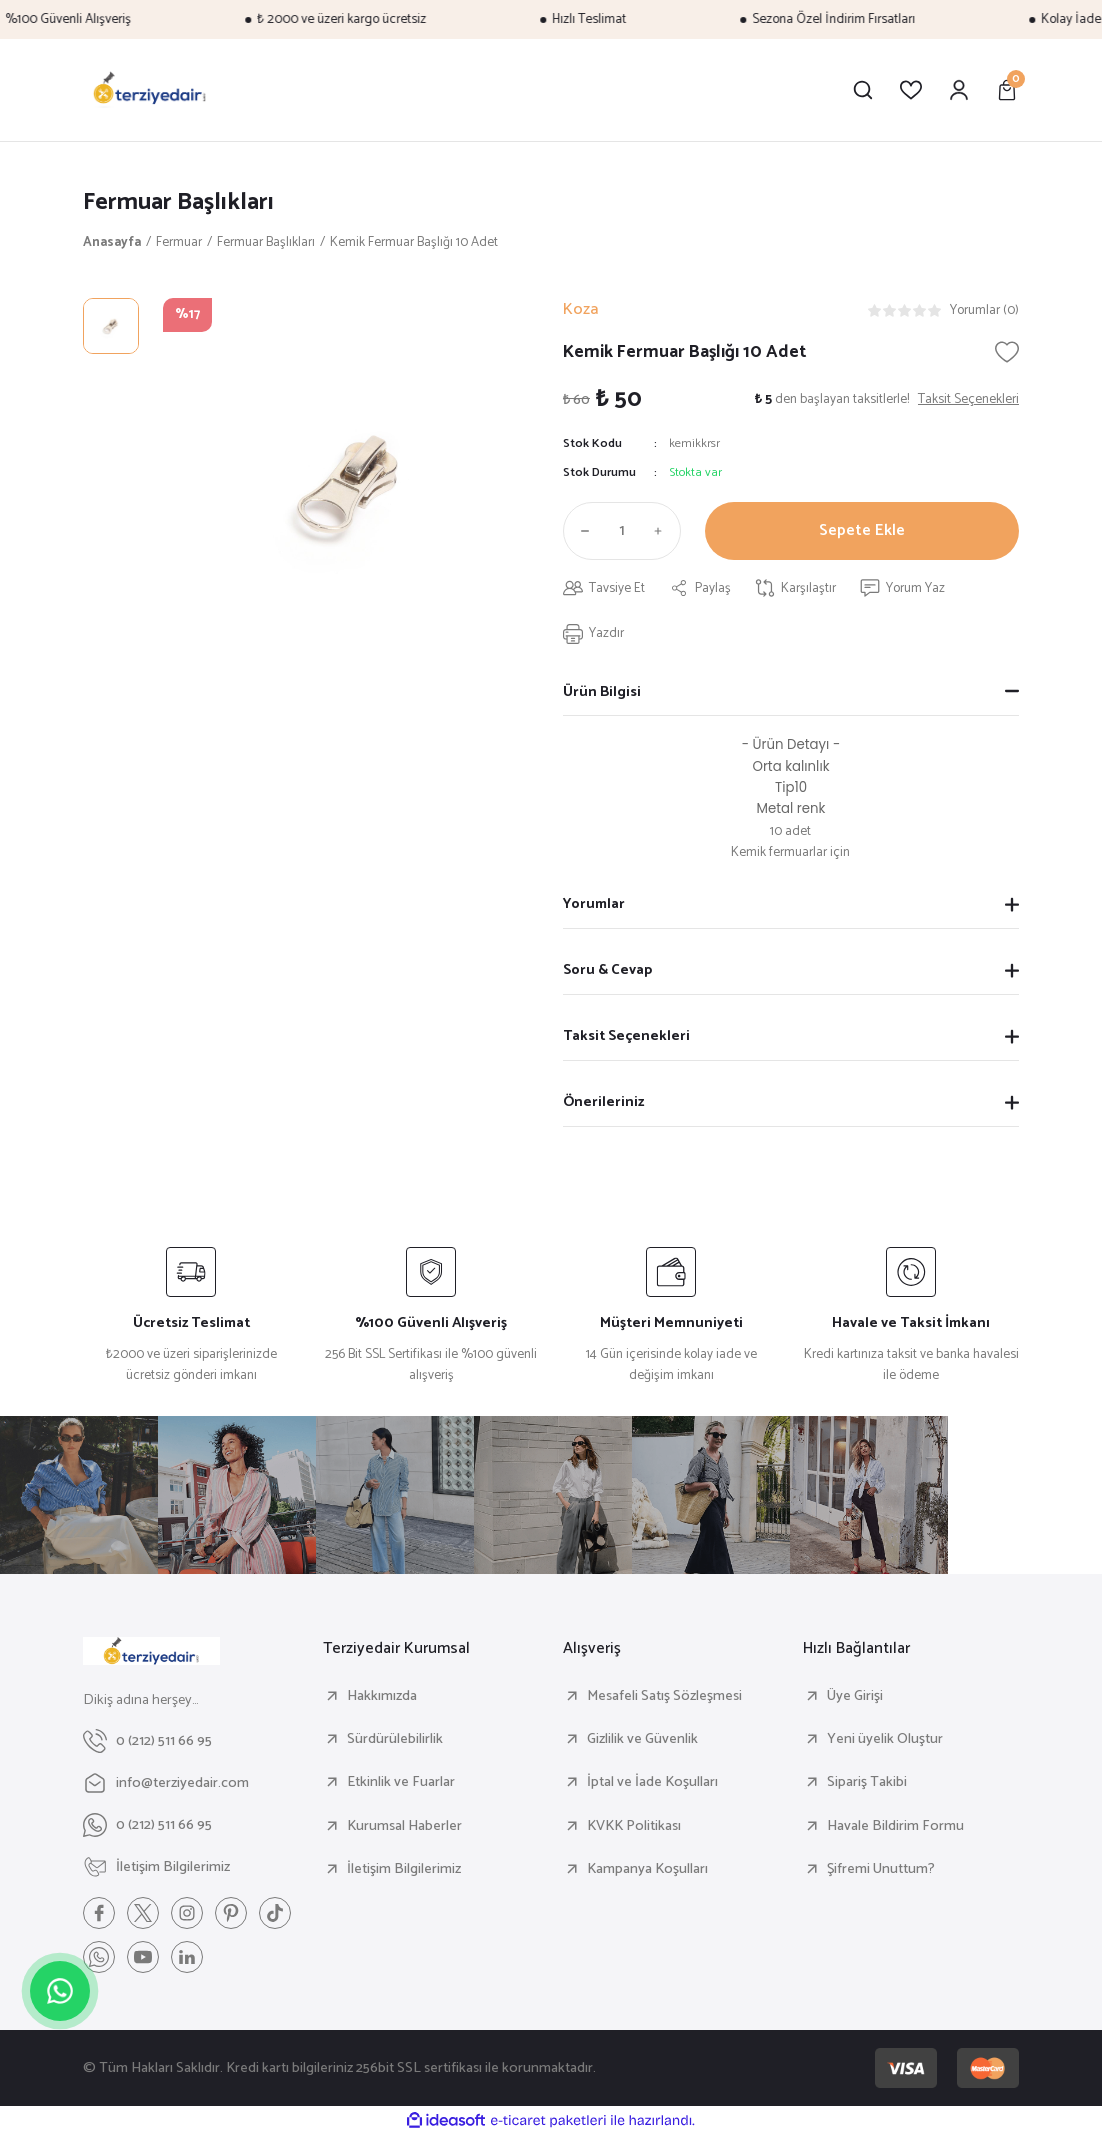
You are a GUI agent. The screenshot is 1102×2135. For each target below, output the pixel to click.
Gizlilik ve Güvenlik (642, 1739)
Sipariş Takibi (867, 1782)
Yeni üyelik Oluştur (885, 1739)
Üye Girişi (855, 1696)
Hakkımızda (382, 1696)
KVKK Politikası (634, 1826)
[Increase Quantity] (663, 531)
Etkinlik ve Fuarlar (401, 1782)
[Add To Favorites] (1007, 352)
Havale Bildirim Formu (895, 1826)
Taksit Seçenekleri (626, 1036)
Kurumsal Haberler (404, 1826)
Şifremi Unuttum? (881, 1869)
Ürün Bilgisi (602, 692)
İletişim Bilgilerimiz (404, 1869)
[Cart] (1007, 90)
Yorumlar (594, 904)
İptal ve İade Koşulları (652, 1782)
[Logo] (150, 90)
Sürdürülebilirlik (395, 1739)
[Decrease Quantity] (581, 531)
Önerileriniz (603, 1102)
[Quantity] (622, 531)
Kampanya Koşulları (647, 1869)
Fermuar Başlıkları (178, 202)
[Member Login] (959, 90)
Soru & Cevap (607, 970)
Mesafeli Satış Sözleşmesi (664, 1696)
